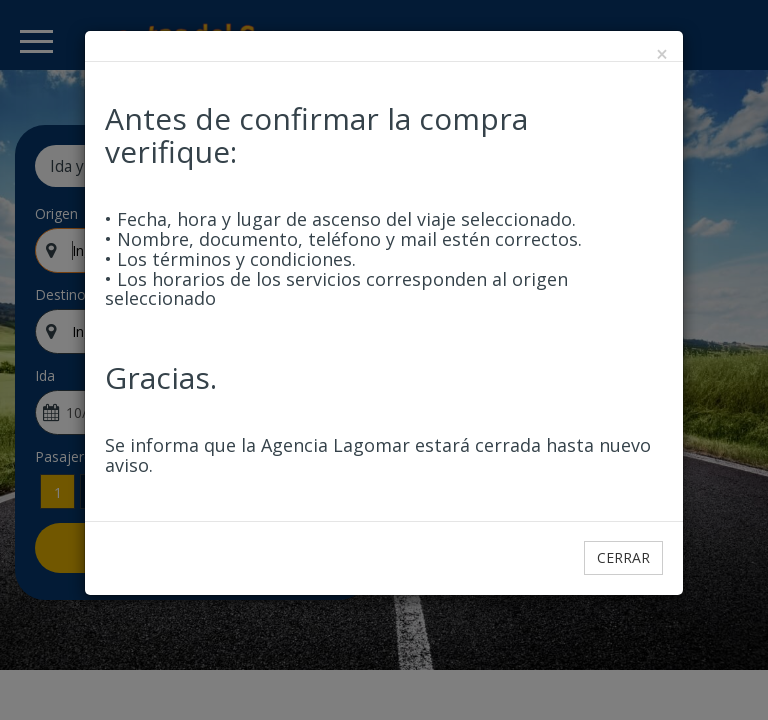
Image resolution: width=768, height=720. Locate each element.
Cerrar (623, 557)
